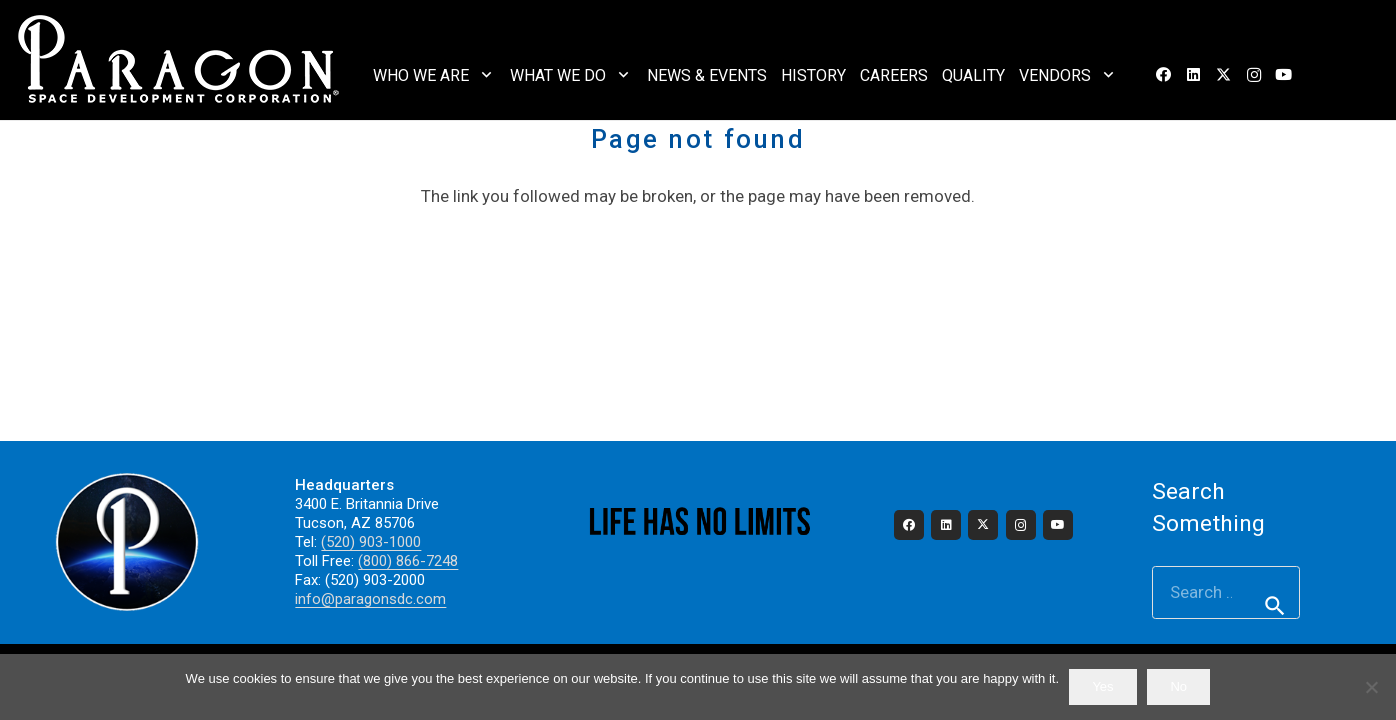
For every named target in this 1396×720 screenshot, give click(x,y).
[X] (1224, 75)
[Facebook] (1164, 75)
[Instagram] (1254, 75)
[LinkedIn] (1194, 75)
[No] (1371, 687)
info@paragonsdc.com (370, 599)
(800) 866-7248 (408, 561)
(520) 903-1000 (371, 542)
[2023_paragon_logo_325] (179, 60)
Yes (1102, 686)
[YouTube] (1284, 75)
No (1178, 686)
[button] (486, 74)
